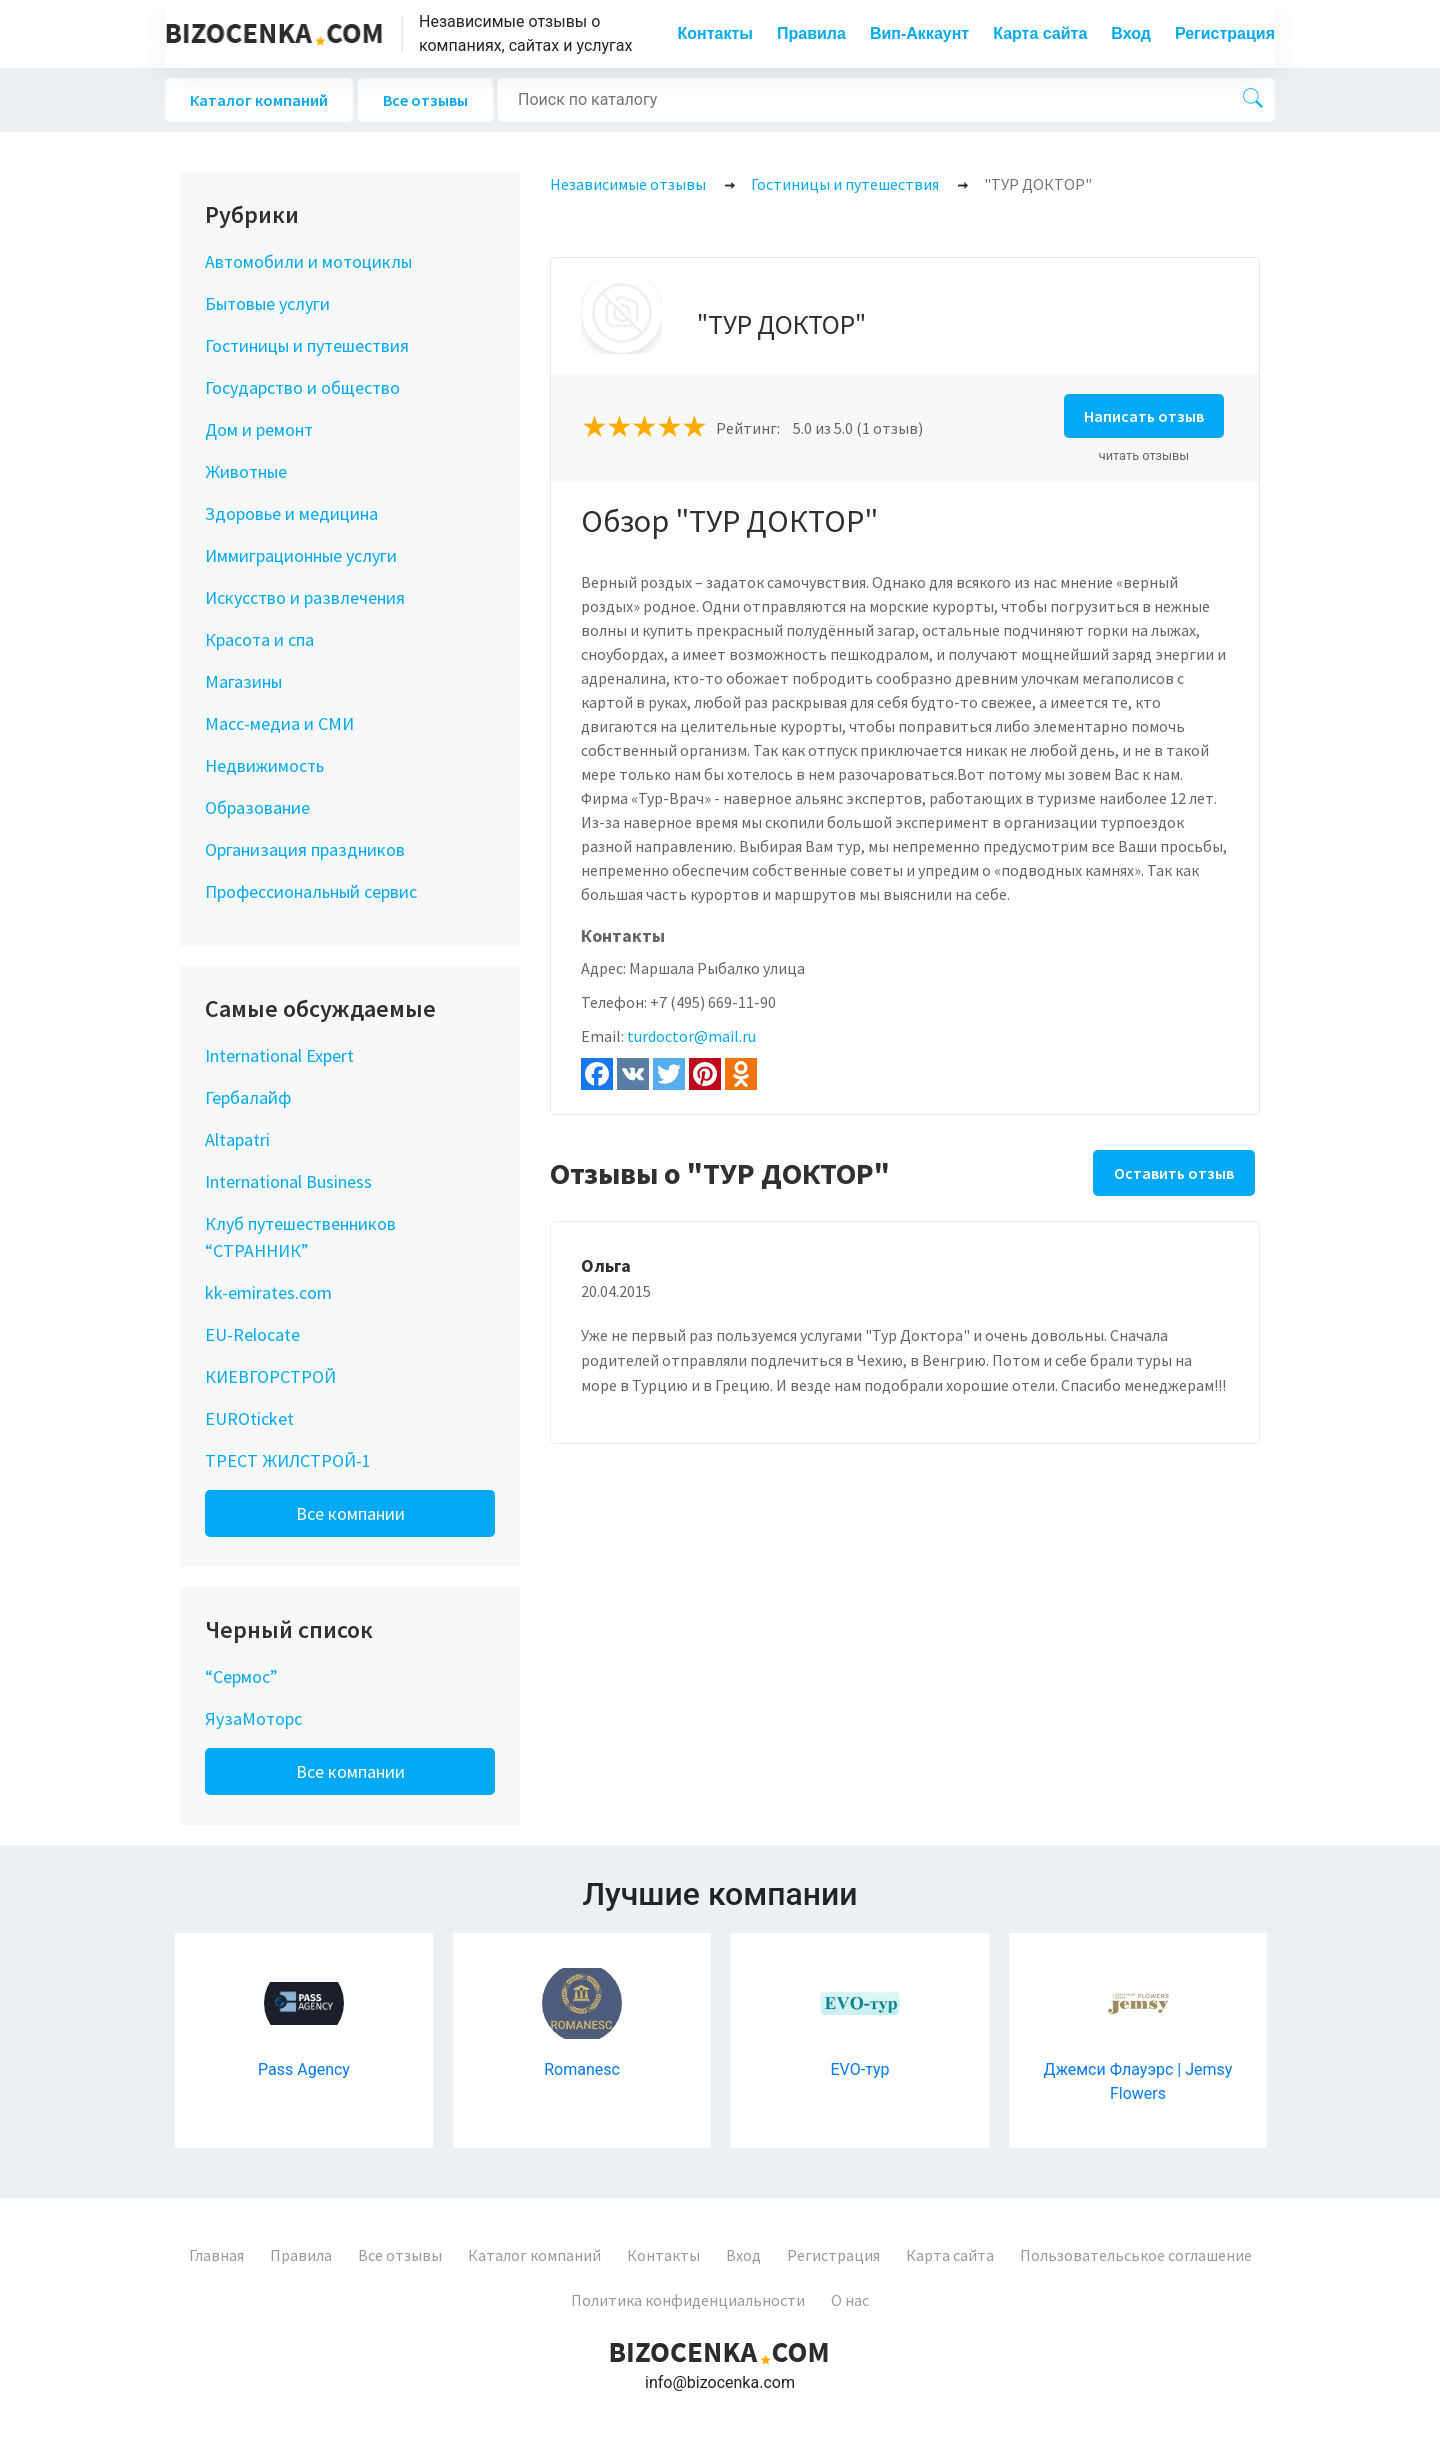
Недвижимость (264, 765)
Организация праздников (305, 849)
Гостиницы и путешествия (307, 345)
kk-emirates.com (268, 1292)
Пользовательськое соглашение (1136, 2255)
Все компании (350, 1513)
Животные (246, 471)
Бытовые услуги (267, 303)
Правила (811, 33)
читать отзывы (1144, 455)
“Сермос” (241, 1676)
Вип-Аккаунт (919, 33)
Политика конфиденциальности (688, 2300)
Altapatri (237, 1139)
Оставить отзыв (1174, 1173)
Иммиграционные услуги (301, 555)
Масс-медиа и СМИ (279, 723)
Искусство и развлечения (305, 597)
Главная (216, 2255)
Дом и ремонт (259, 429)
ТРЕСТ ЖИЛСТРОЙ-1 (288, 1460)
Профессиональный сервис (311, 891)
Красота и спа (259, 639)
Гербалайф (248, 1097)
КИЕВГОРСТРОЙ (270, 1376)
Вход (1131, 33)
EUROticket (249, 1418)
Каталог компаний (259, 100)
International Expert (279, 1055)
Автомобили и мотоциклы (308, 261)
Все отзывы (425, 100)
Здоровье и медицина (291, 513)
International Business (288, 1181)
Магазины (243, 681)
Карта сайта (1040, 33)
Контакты (715, 33)
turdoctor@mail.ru (691, 1036)
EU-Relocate (252, 1334)
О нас (850, 2300)
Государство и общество (302, 387)
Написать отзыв (1144, 416)
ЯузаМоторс (253, 1718)
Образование (257, 807)
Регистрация (1225, 33)
